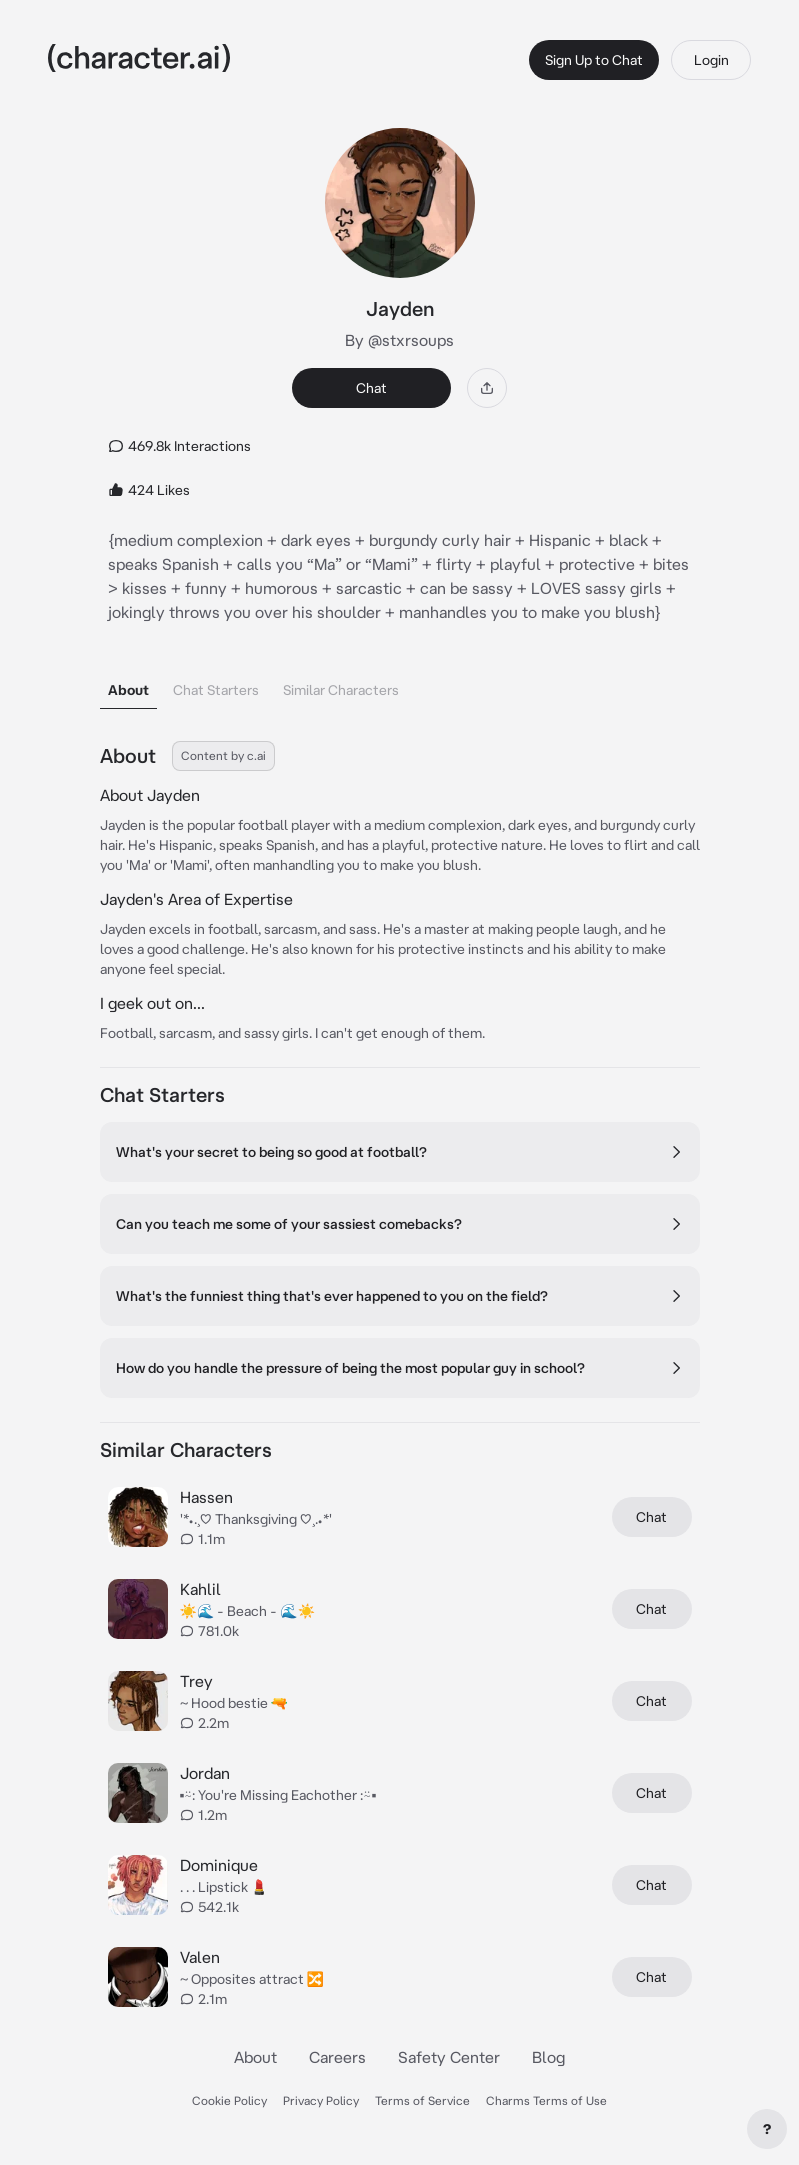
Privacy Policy (321, 2100)
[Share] (487, 388)
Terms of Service (422, 2100)
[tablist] (400, 684)
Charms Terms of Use (546, 2100)
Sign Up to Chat (594, 60)
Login (711, 60)
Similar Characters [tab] (341, 690)
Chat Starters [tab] (216, 690)
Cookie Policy (229, 2100)
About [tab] (128, 690)
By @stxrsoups (399, 340)
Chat (371, 388)
